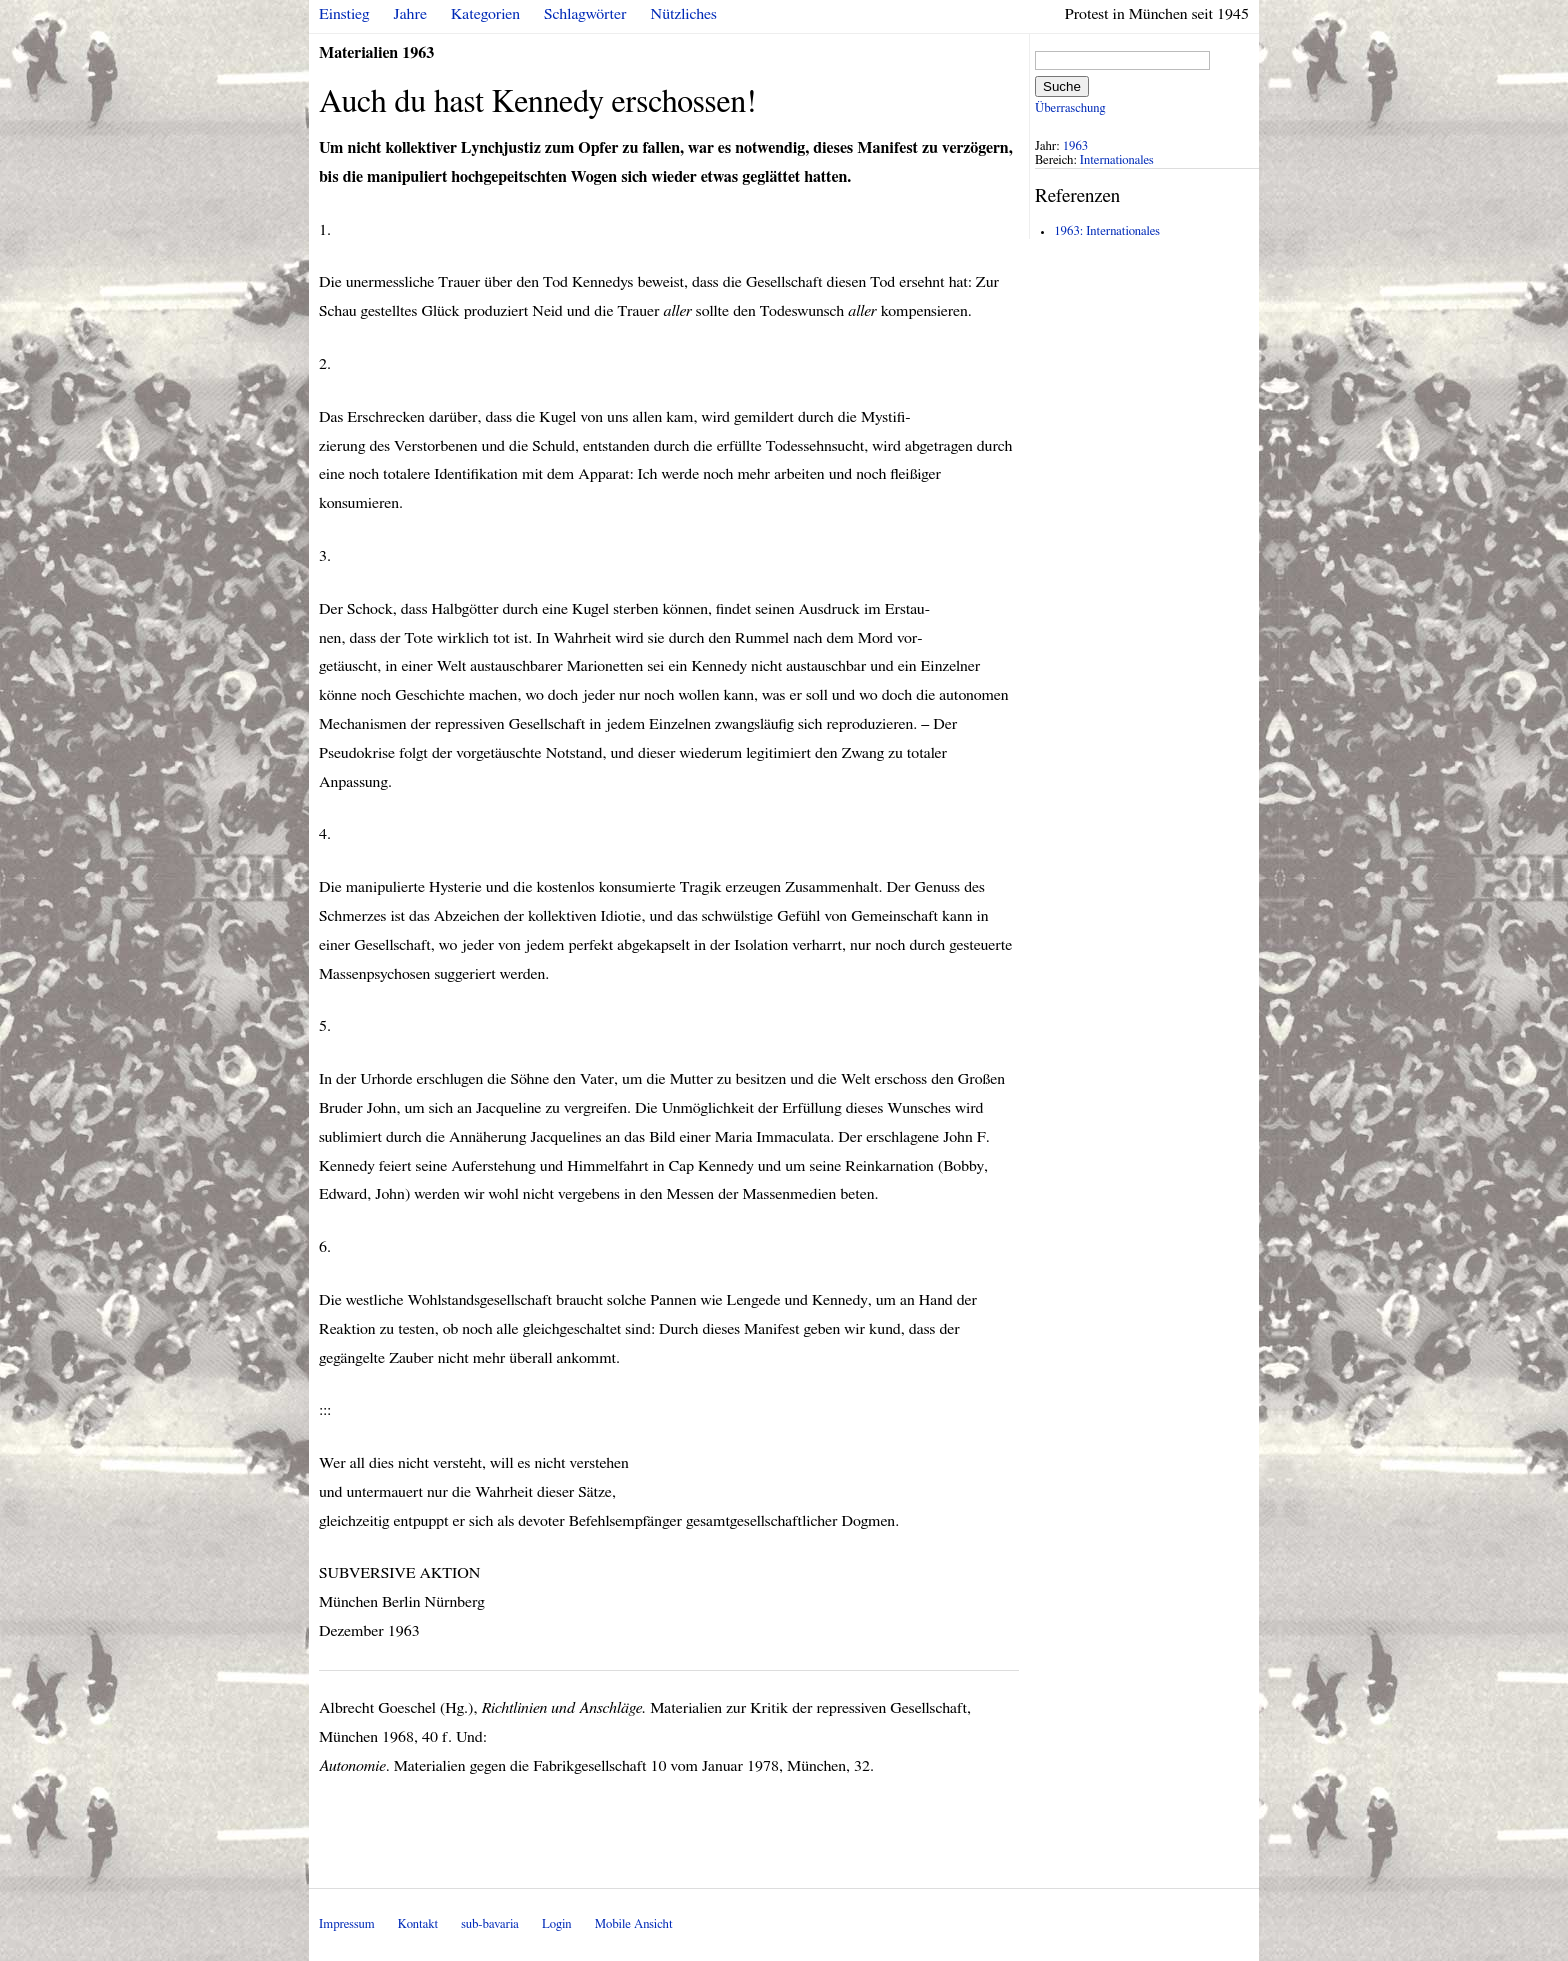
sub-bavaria (489, 1924)
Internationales (1117, 160)
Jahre (410, 14)
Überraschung (1070, 108)
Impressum (347, 1924)
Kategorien (485, 14)
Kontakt (418, 1924)
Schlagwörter (585, 14)
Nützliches (684, 14)
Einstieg (344, 14)
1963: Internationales (1107, 231)
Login (557, 1924)
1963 (1076, 146)
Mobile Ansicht (634, 1924)
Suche (1062, 86)
